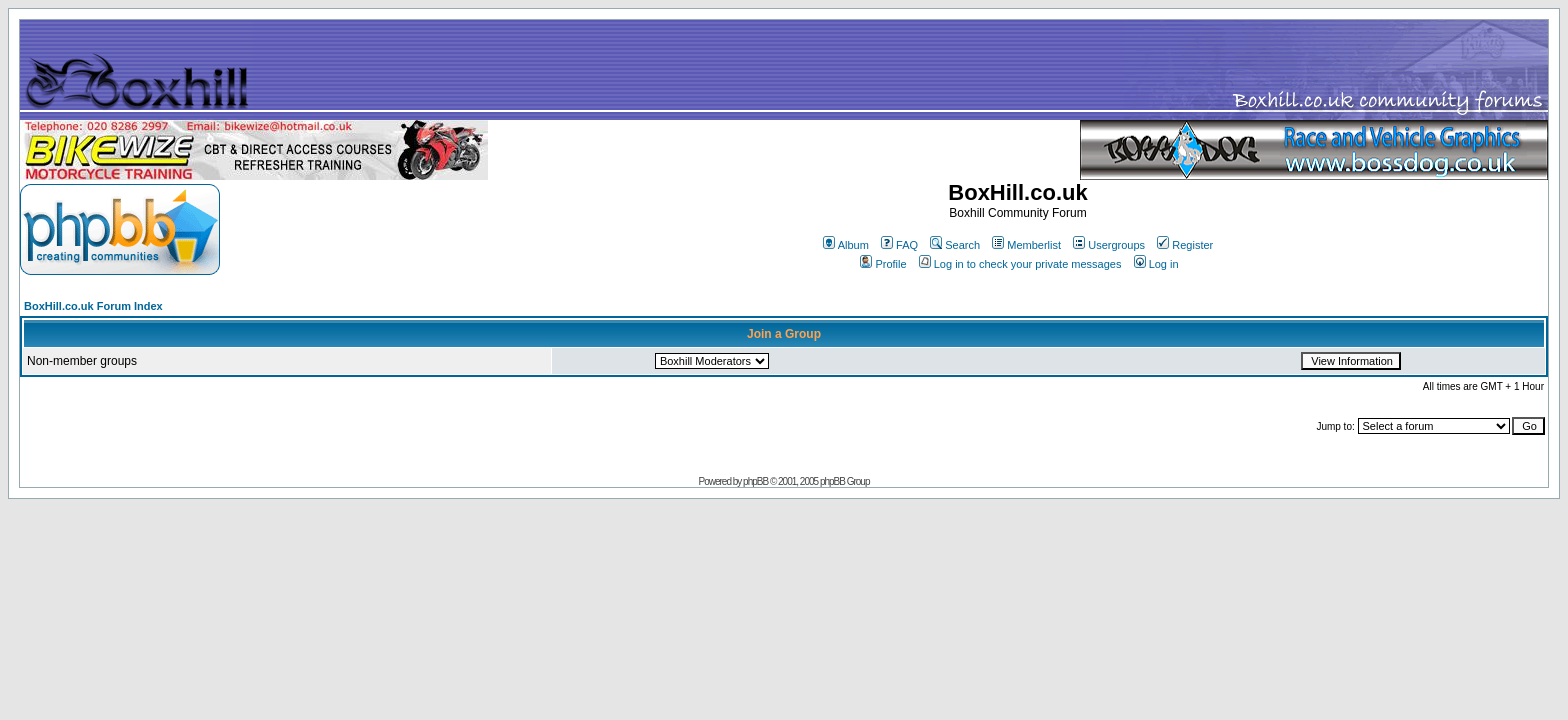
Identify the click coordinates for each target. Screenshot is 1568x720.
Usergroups (1109, 245)
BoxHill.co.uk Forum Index (93, 306)
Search (955, 245)
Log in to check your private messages (1020, 264)
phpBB (755, 481)
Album (846, 245)
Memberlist (1026, 245)
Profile (883, 264)
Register (1185, 245)
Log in (1156, 264)
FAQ (899, 245)
